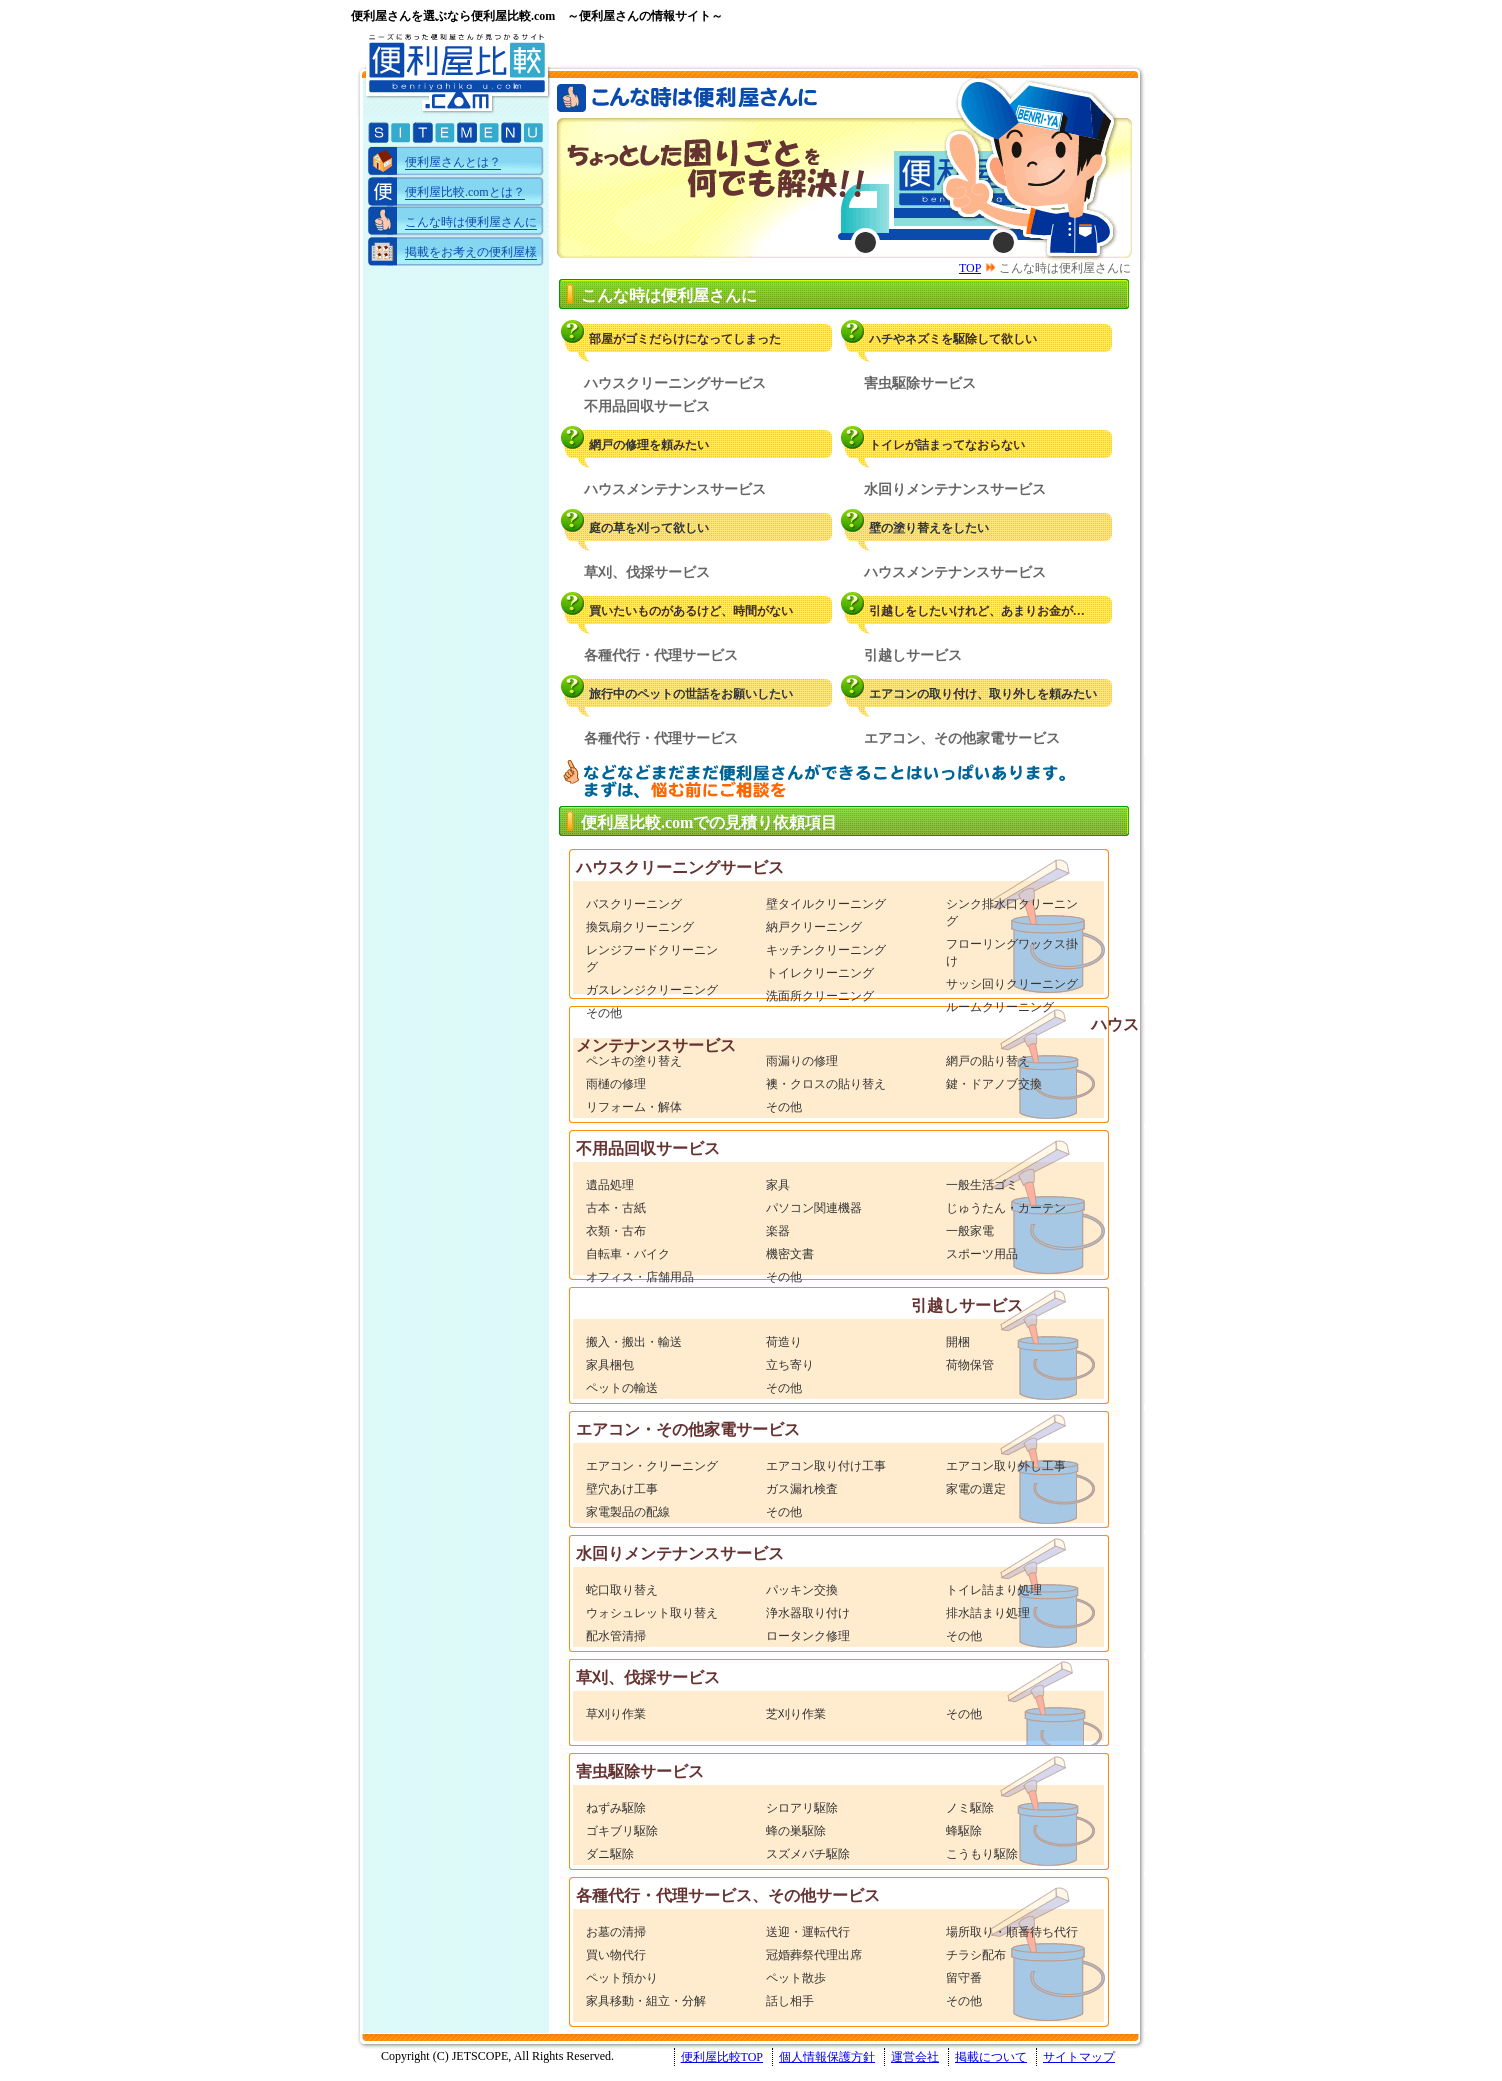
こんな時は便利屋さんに (471, 222)
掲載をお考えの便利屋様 (471, 252)
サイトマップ (1079, 2057)
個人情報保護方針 (827, 2057)
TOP (970, 268)
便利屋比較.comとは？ (465, 192)
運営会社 (915, 2057)
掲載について (991, 2057)
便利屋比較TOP (722, 2057)
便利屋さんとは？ (453, 162)
